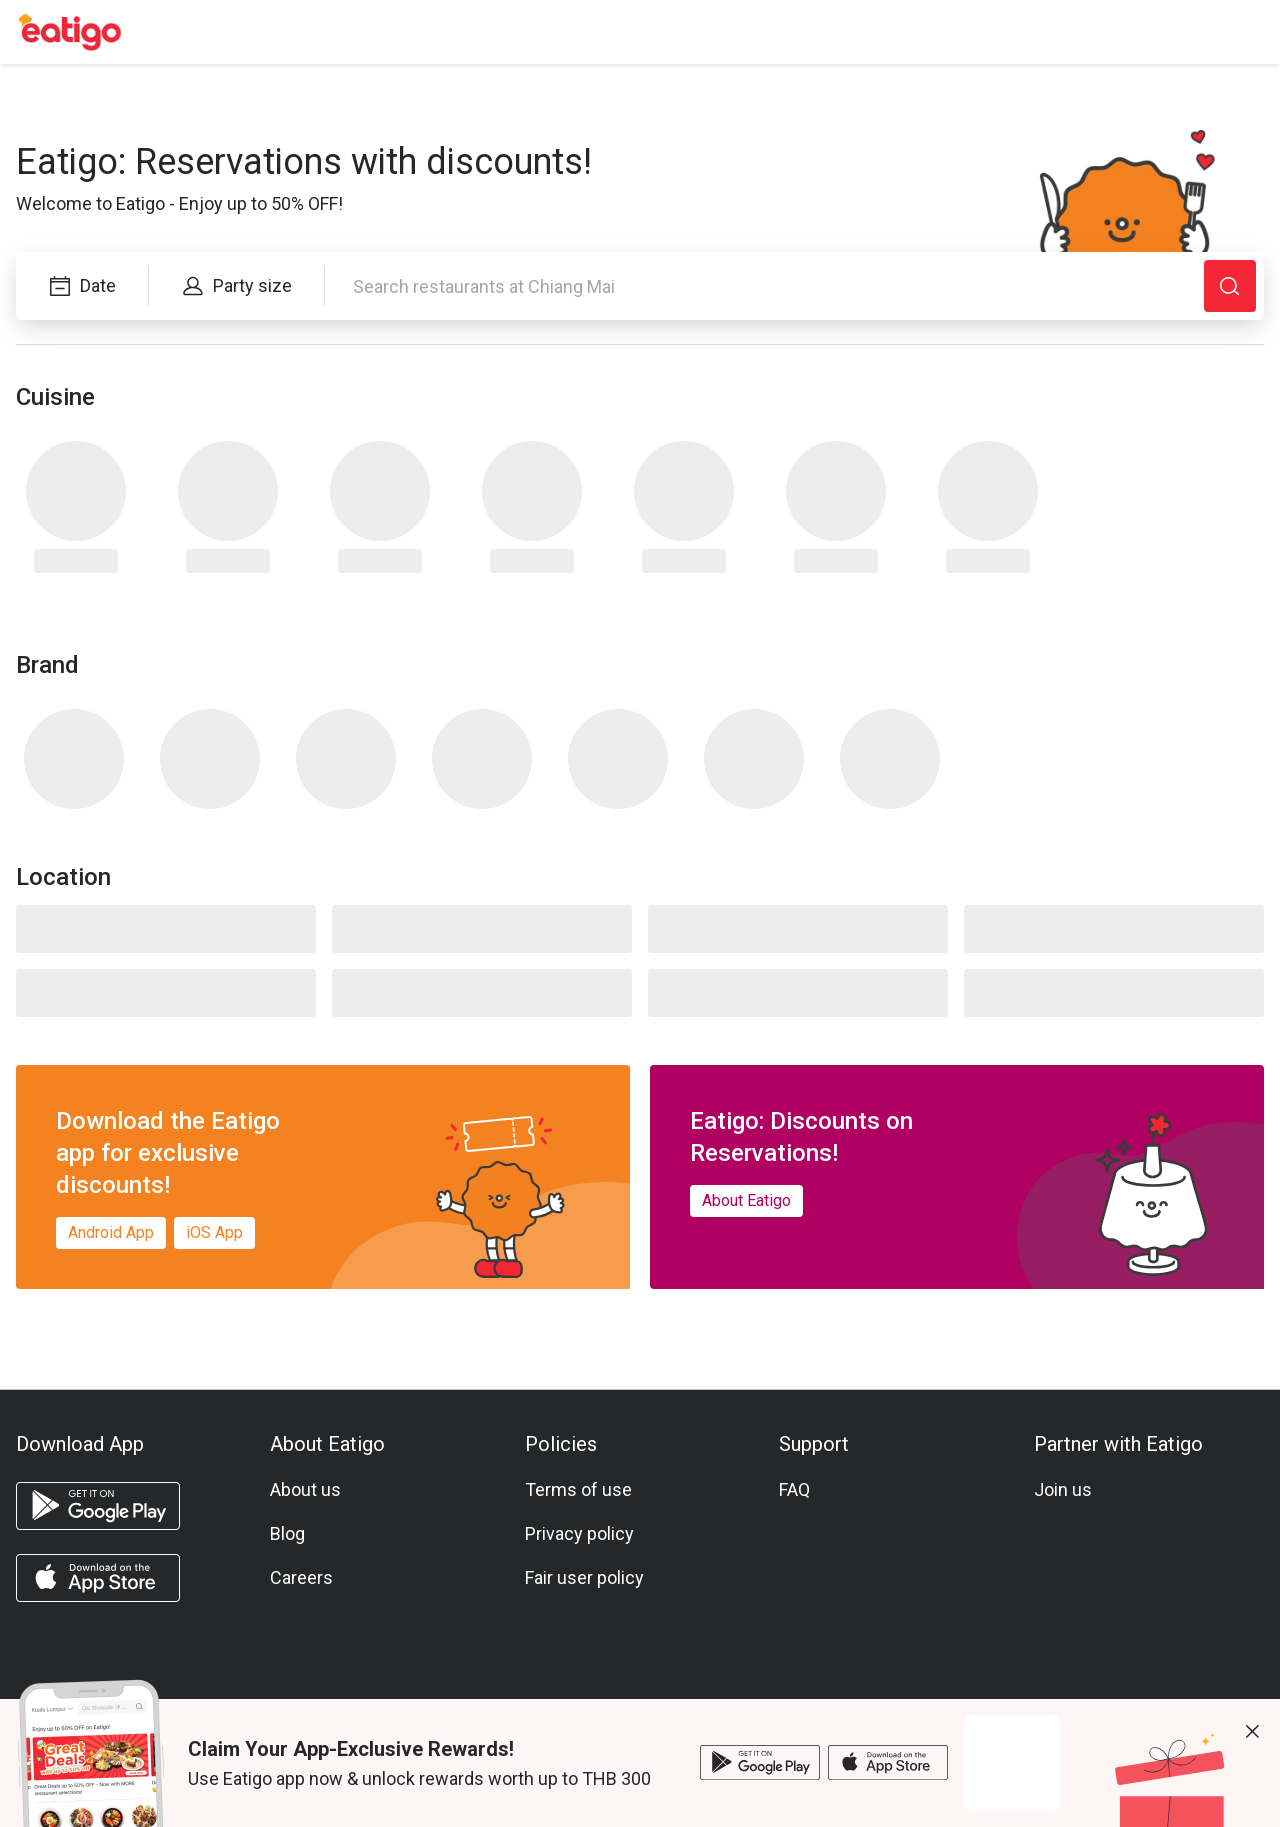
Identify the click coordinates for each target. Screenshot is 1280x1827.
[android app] (98, 1506)
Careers (301, 1577)
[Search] (1230, 286)
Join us (1063, 1489)
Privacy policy (579, 1533)
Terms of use (578, 1489)
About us (305, 1489)
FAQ (794, 1489)
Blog (287, 1533)
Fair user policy (584, 1577)
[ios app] (98, 1578)
